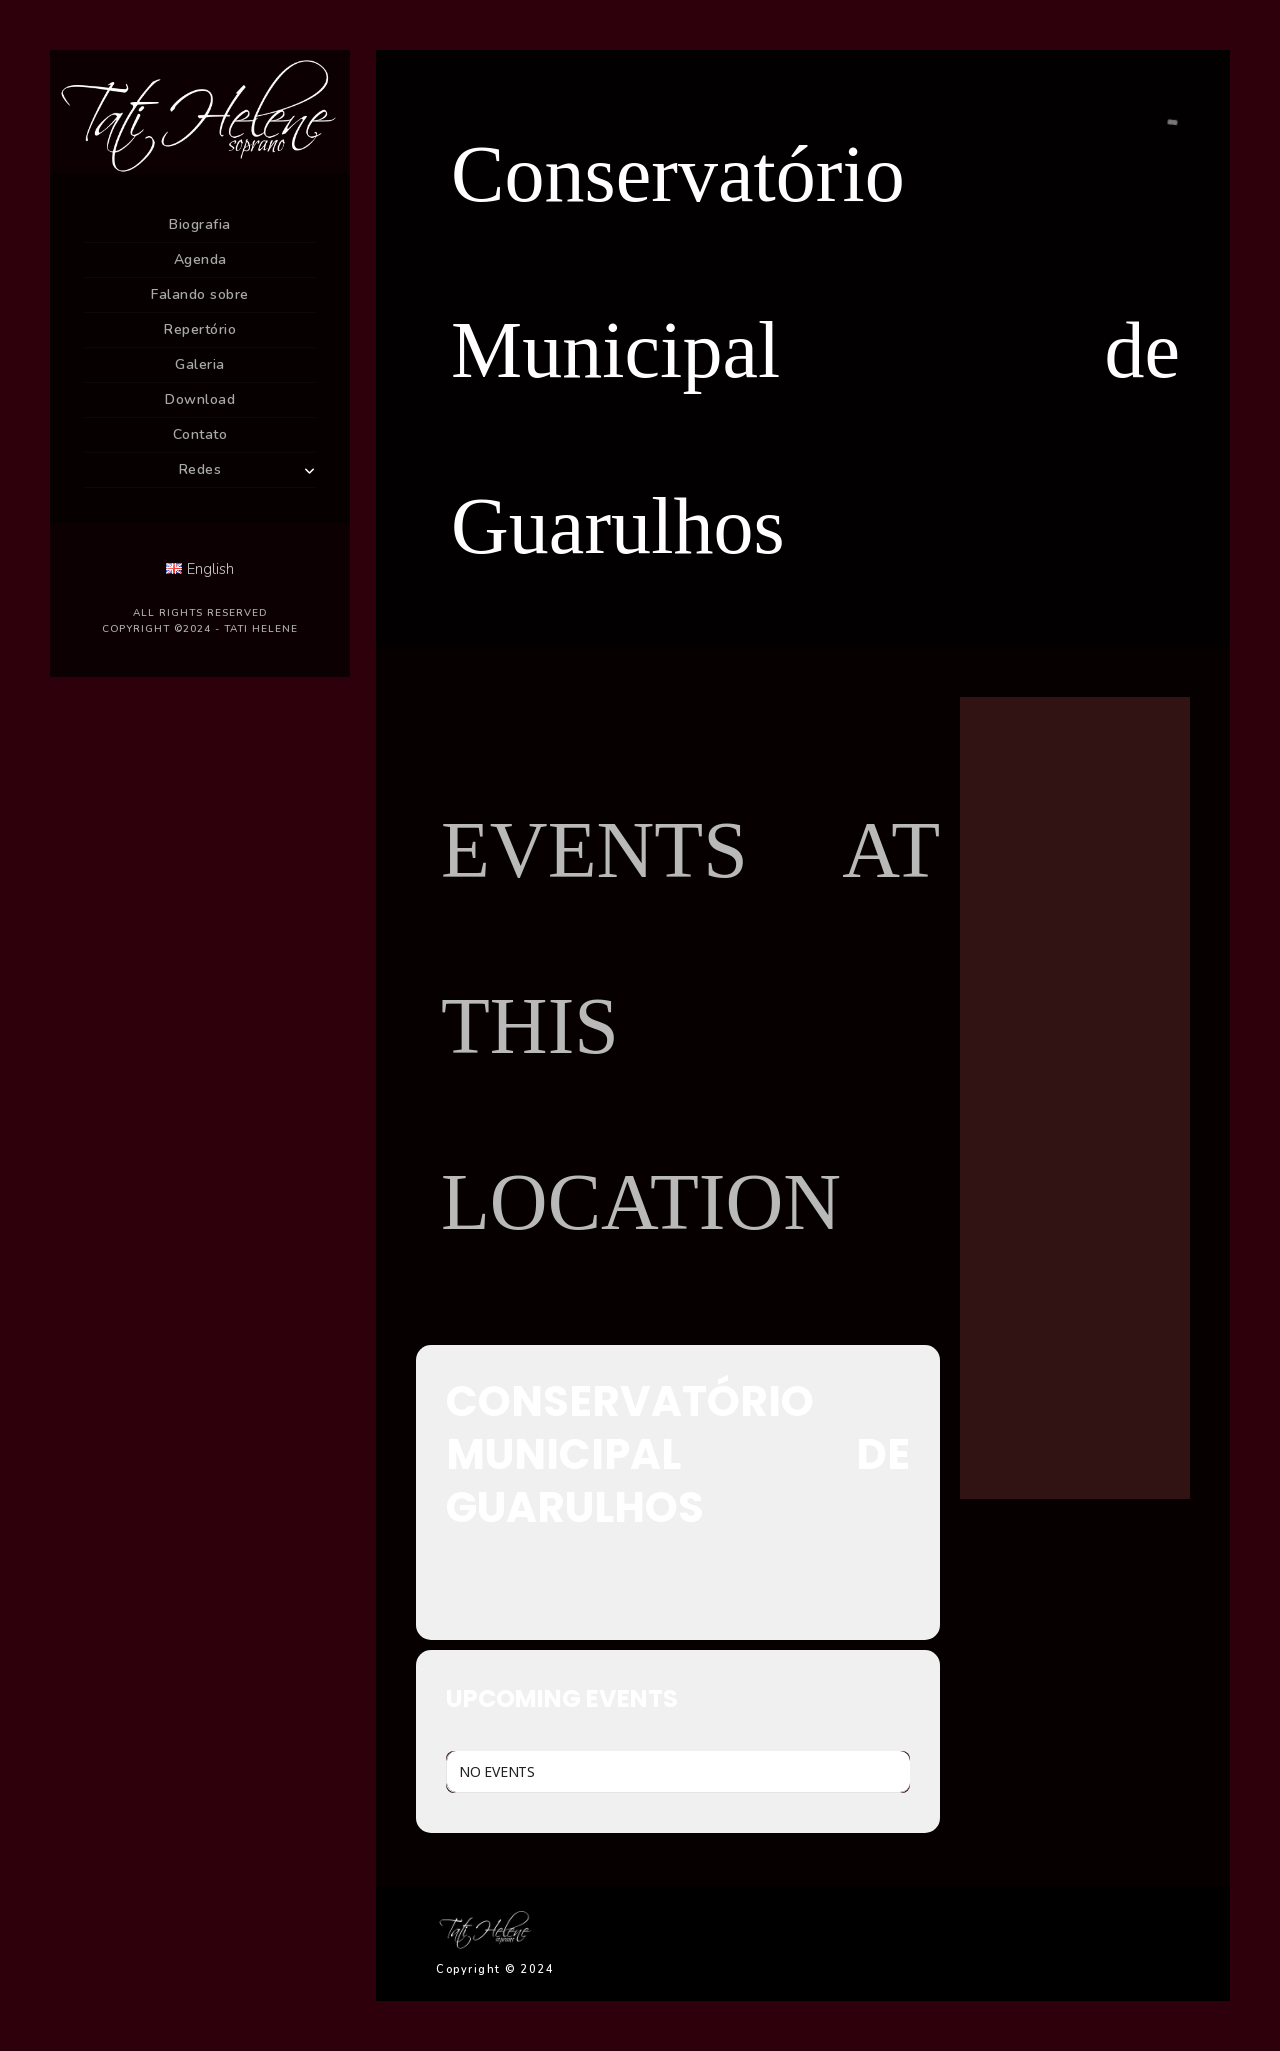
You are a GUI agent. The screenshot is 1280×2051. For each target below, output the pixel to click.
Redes (200, 469)
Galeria (200, 364)
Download (200, 399)
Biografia (200, 224)
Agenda (200, 259)
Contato (200, 434)
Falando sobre (200, 294)
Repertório (200, 329)
